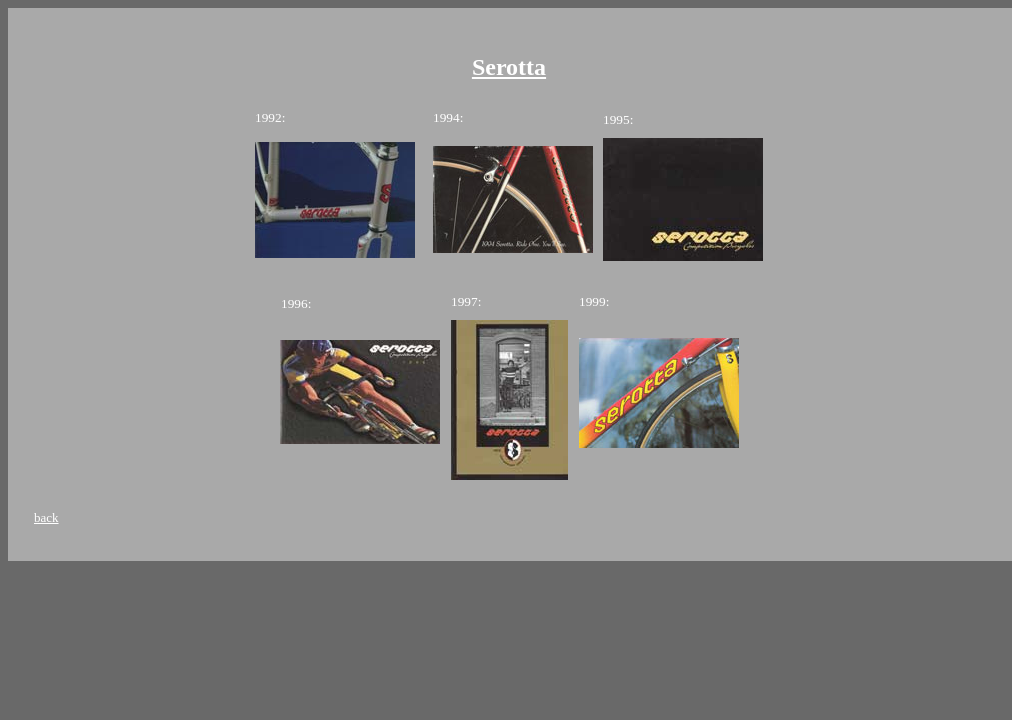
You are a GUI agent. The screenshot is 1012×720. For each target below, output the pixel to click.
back (46, 517)
